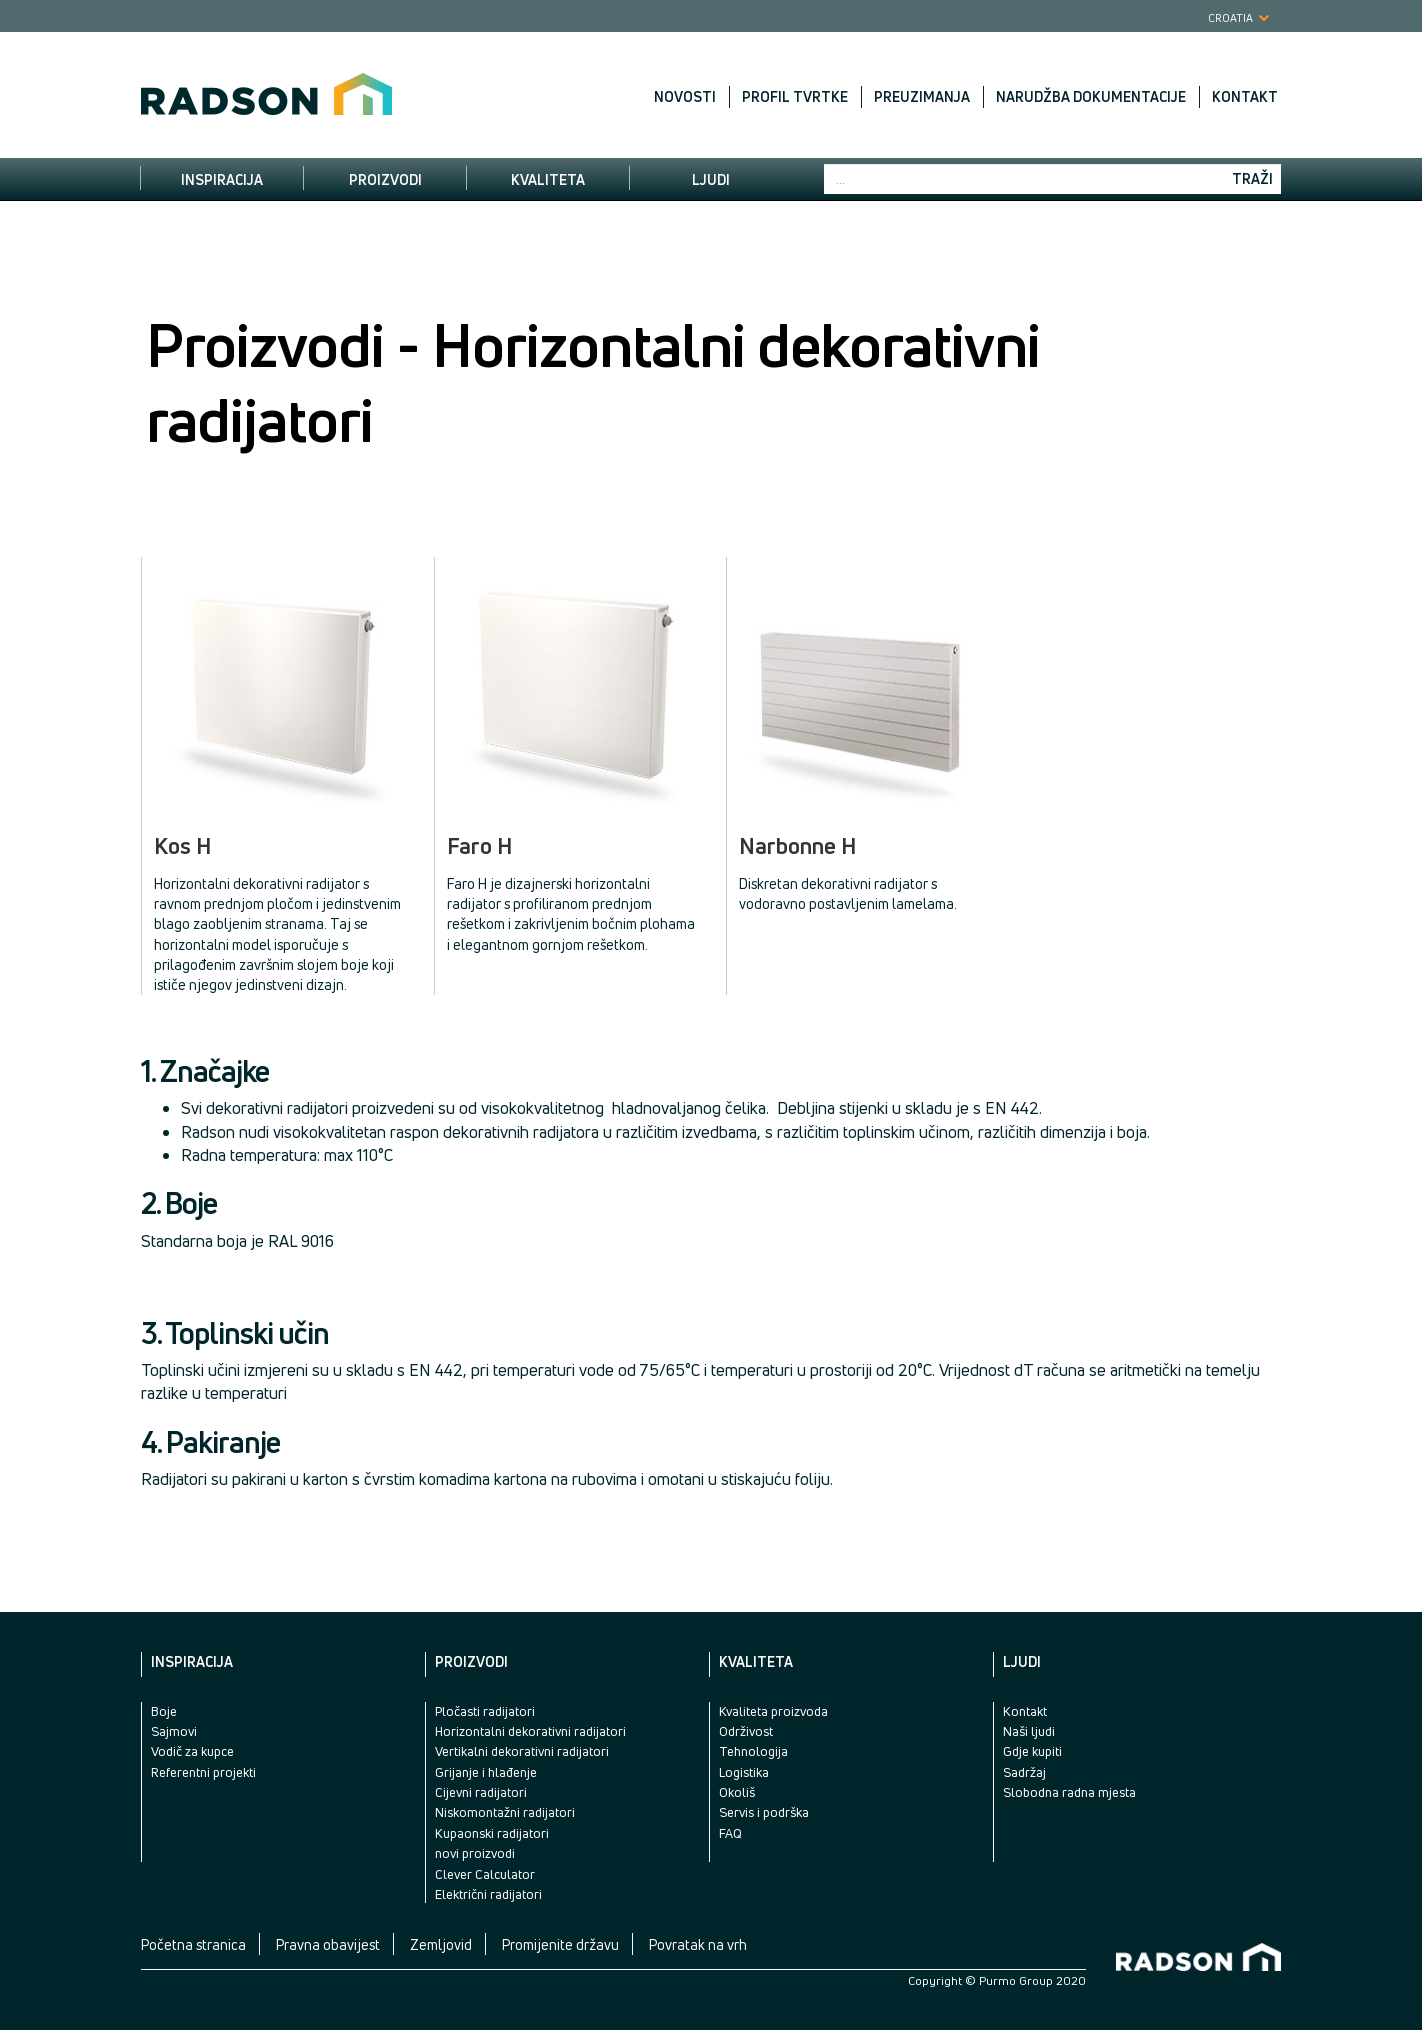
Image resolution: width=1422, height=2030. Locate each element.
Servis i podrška (764, 1812)
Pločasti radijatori (485, 1711)
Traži (1252, 178)
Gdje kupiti (1032, 1751)
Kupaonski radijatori (492, 1833)
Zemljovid (441, 1944)
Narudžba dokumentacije (1091, 97)
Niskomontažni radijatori (505, 1812)
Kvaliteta (548, 179)
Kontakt (1245, 97)
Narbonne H (798, 846)
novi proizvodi (475, 1853)
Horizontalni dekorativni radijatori (530, 1731)
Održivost (746, 1731)
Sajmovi (174, 1731)
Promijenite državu (560, 1944)
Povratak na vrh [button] (698, 1944)
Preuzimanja (922, 97)
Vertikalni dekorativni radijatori (522, 1751)
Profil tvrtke (795, 97)
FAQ (730, 1833)
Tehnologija (753, 1751)
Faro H (480, 846)
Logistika (744, 1772)
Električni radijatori (488, 1894)
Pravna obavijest (328, 1944)
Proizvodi (385, 179)
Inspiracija (222, 179)
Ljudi (711, 179)
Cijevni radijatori (481, 1792)
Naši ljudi (1029, 1731)
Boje (164, 1711)
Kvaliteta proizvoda (773, 1711)
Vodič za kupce (192, 1751)
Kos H (183, 846)
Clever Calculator (485, 1874)
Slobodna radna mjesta (1069, 1792)
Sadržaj (1024, 1772)
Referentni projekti (203, 1772)
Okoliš (737, 1792)
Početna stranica (193, 1944)
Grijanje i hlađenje (486, 1772)
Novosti (685, 97)
